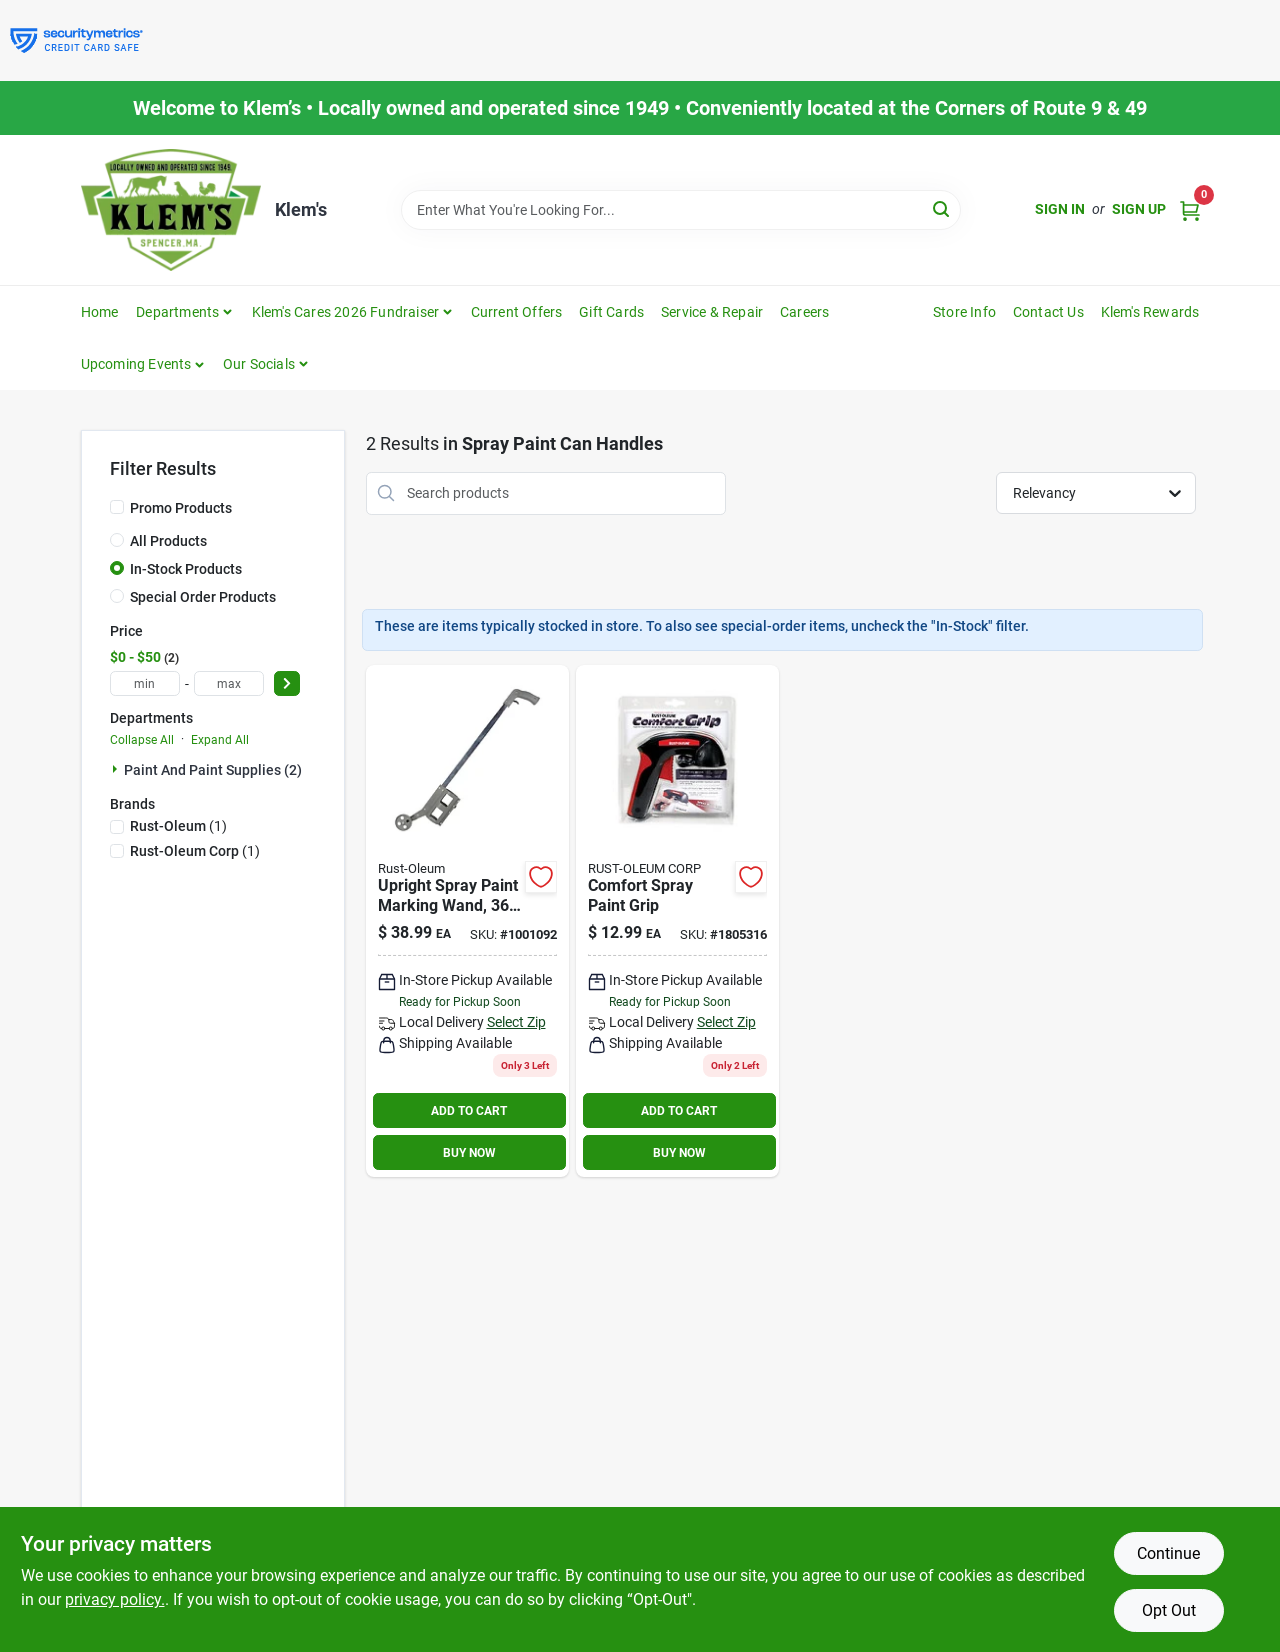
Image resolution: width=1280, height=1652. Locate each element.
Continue (1168, 1553)
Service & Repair (712, 312)
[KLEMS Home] (171, 210)
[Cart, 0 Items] (1190, 209)
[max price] (229, 683)
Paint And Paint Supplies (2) (213, 770)
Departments (177, 312)
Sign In (1060, 209)
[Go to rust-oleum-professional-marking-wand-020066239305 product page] (467, 921)
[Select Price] (287, 683)
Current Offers (517, 312)
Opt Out (1169, 1610)
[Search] (942, 208)
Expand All (220, 740)
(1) (178, 826)
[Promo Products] (117, 507)
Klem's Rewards (1150, 312)
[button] (143, 364)
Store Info (964, 312)
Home (100, 312)
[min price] (145, 683)
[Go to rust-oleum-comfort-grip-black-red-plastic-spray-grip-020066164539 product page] (677, 921)
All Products (168, 541)
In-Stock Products (186, 569)
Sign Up (1139, 209)
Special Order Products (203, 597)
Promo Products (181, 508)
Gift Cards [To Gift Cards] (611, 312)
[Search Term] (681, 210)
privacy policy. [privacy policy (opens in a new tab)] (115, 1599)
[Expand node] (117, 769)
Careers (804, 312)
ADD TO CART (469, 1111)
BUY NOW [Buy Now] (469, 1153)
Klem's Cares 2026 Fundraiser (346, 312)
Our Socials (259, 364)
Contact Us (1048, 312)
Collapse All (142, 740)
